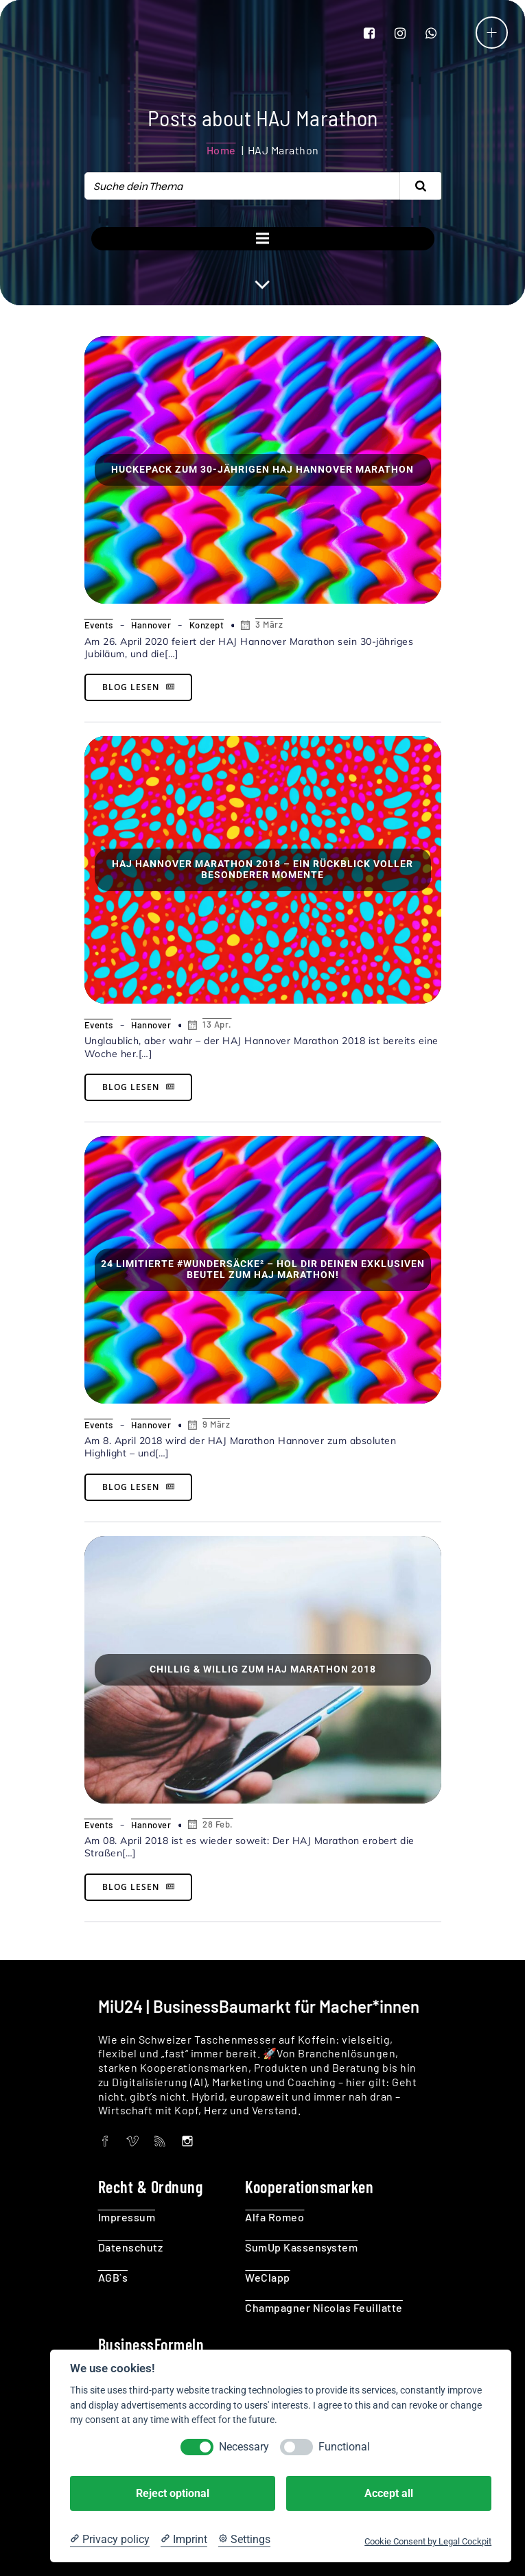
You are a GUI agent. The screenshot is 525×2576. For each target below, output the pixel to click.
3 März (260, 625)
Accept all (388, 2493)
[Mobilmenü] (492, 32)
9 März (207, 1425)
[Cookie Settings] (244, 2540)
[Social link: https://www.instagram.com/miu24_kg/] (408, 32)
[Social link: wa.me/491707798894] (439, 32)
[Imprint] (184, 2540)
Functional (344, 2446)
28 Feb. (209, 1824)
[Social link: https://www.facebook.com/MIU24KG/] (377, 32)
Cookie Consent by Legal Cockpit (427, 2541)
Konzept (206, 624)
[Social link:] (112, 2139)
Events (98, 624)
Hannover (151, 624)
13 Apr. (208, 1025)
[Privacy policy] (110, 2540)
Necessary (244, 2446)
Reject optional (172, 2493)
